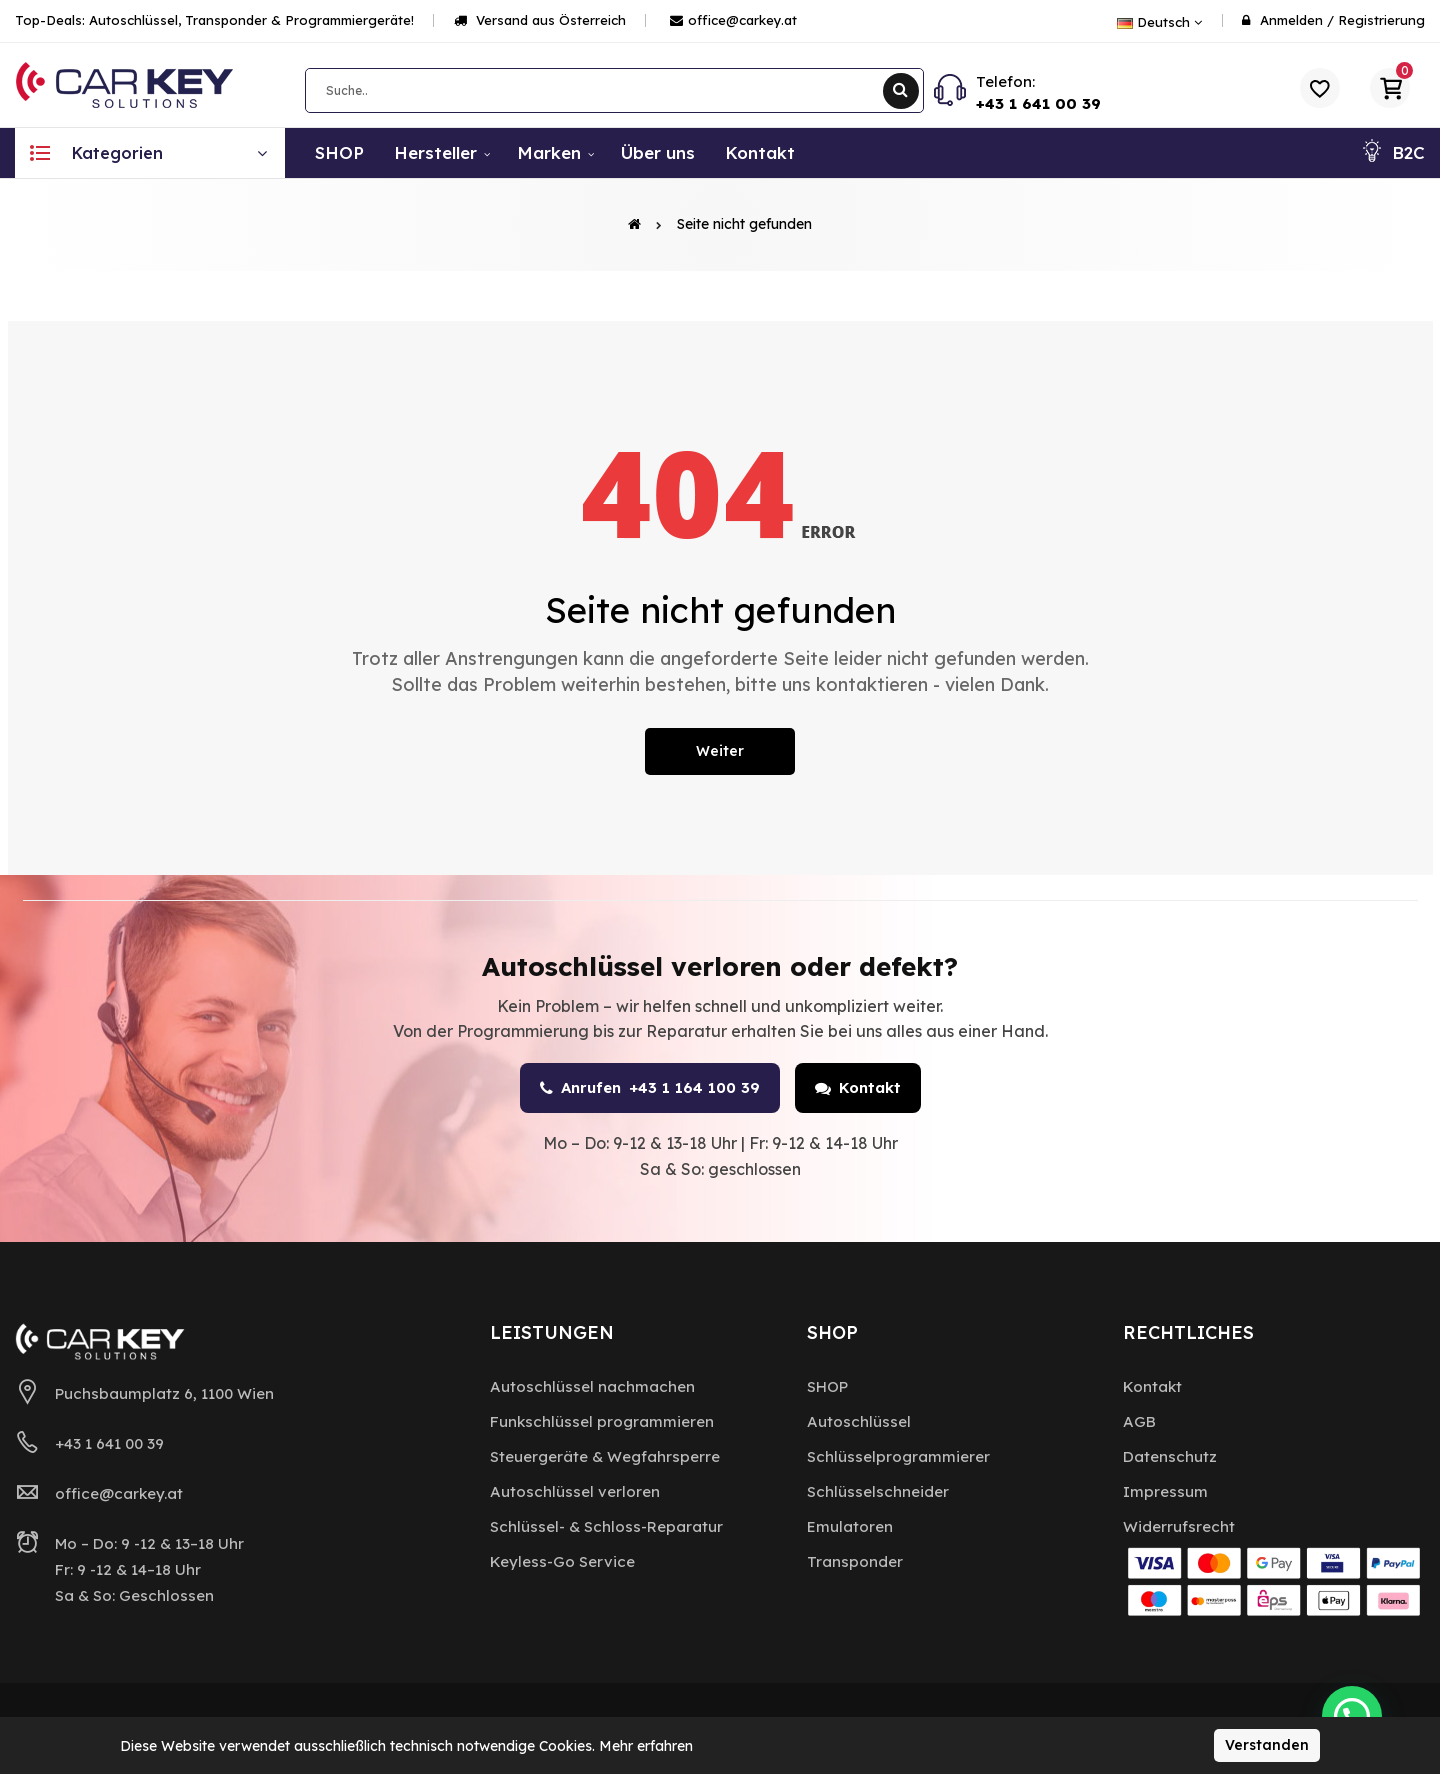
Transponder (855, 1561)
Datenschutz (1170, 1456)
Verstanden (1267, 1745)
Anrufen (650, 1088)
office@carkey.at (733, 20)
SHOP (827, 1386)
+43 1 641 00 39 (1038, 103)
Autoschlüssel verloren (575, 1491)
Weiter (720, 751)
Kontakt (858, 1087)
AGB (1139, 1421)
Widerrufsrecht (1179, 1526)
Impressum (1165, 1491)
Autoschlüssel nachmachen (592, 1386)
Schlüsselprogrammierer (898, 1456)
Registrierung (1381, 20)
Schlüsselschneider (878, 1491)
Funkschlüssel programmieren (602, 1421)
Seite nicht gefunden (744, 224)
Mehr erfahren (646, 1746)
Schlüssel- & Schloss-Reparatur (606, 1526)
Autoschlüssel (859, 1421)
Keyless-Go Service (562, 1561)
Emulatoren (850, 1526)
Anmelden (1291, 20)
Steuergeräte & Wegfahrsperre (605, 1456)
